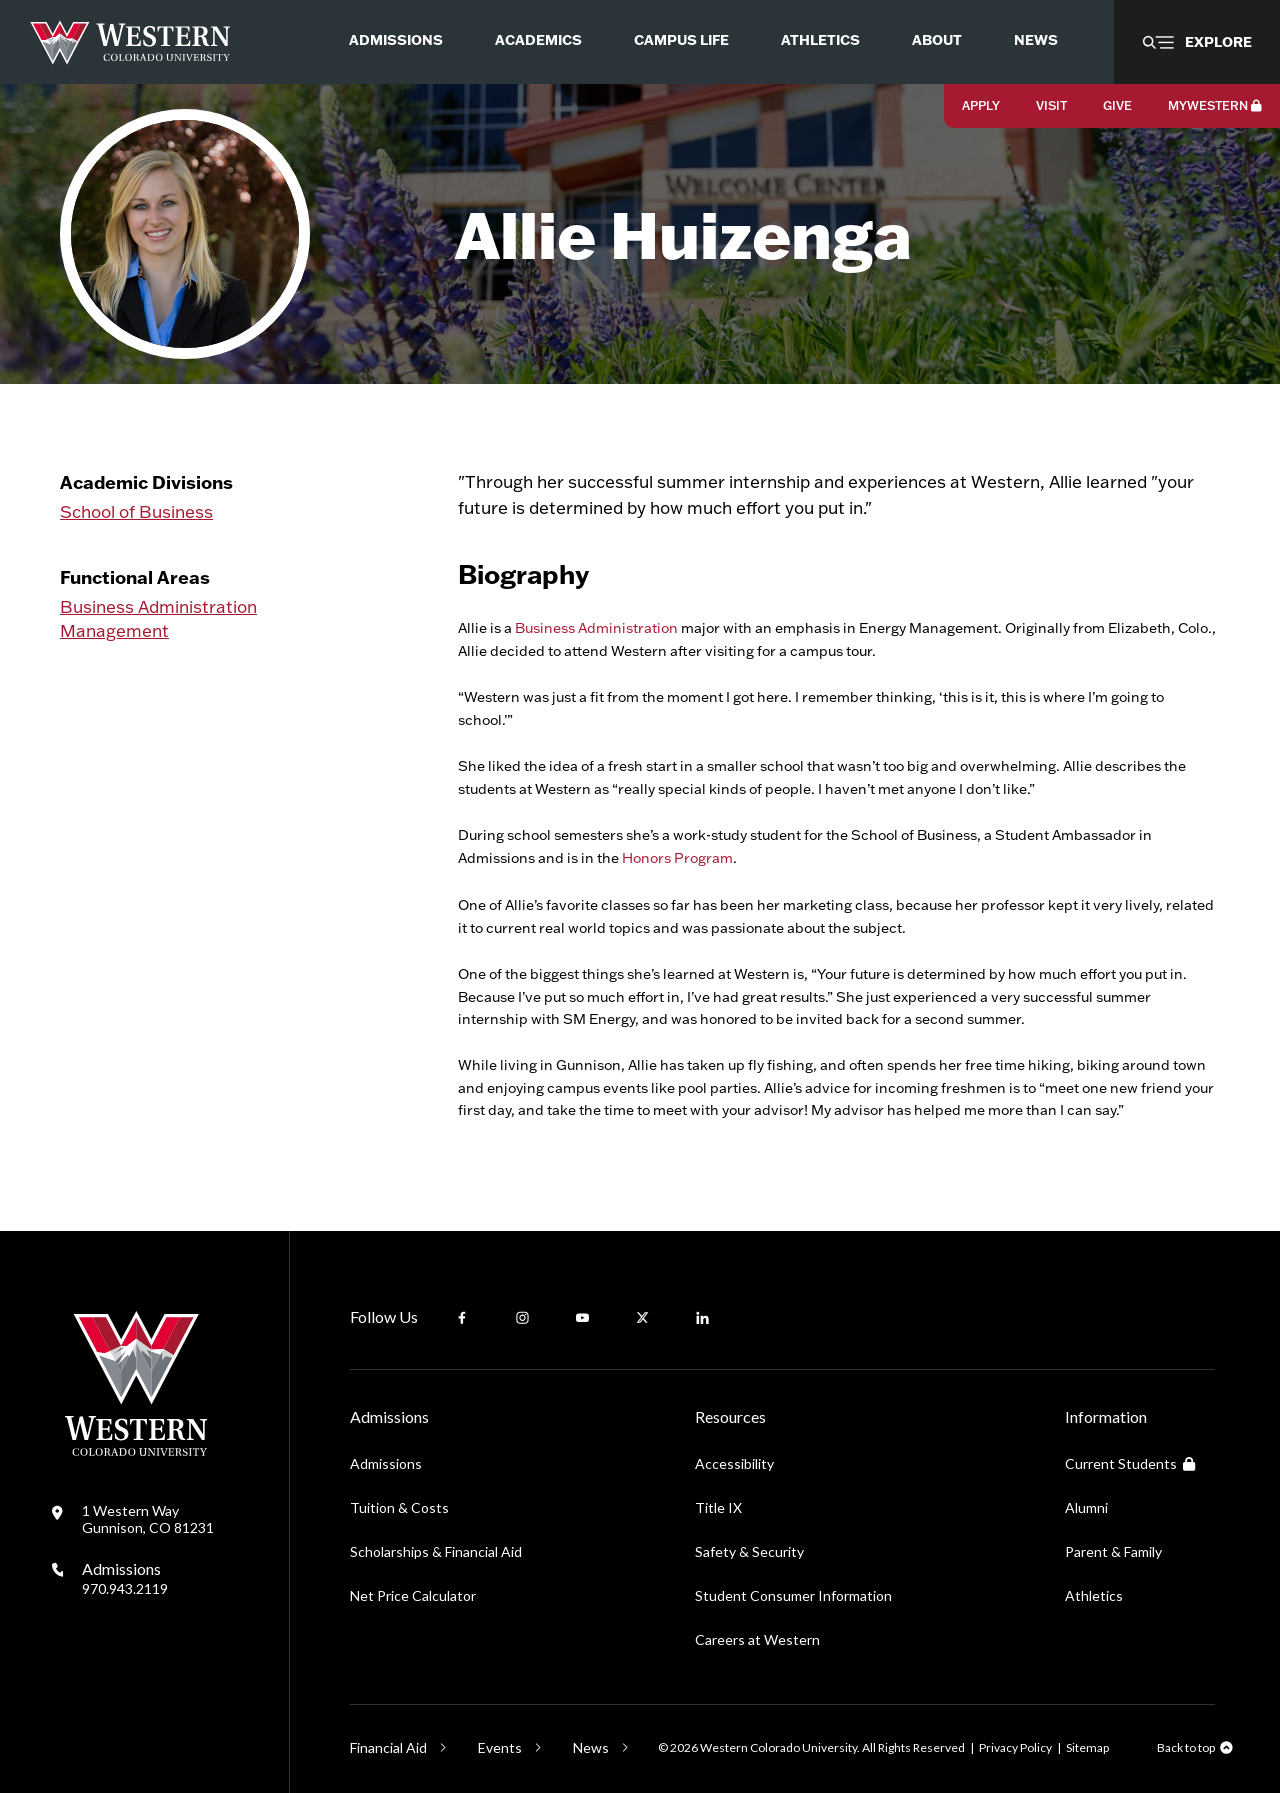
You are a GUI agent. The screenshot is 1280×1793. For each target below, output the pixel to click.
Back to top (1186, 1747)
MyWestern (1215, 105)
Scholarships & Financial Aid (436, 1551)
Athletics (1094, 1595)
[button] (1197, 42)
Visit (1051, 105)
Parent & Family (1113, 1551)
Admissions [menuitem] (396, 40)
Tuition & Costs (399, 1507)
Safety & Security (749, 1551)
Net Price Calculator (413, 1595)
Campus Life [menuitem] (681, 40)
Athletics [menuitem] (820, 40)
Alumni (1086, 1507)
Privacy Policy (1015, 1747)
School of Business (136, 511)
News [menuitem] (1036, 40)
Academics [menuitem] (538, 40)
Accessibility (734, 1463)
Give (1117, 105)
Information (1106, 1416)
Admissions (125, 1578)
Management (114, 630)
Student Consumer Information (793, 1595)
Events (500, 1747)
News (591, 1747)
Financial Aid (388, 1747)
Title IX (718, 1507)
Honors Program (677, 858)
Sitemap (1087, 1747)
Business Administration (158, 606)
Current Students (1130, 1463)
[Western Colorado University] (136, 1450)
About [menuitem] (937, 40)
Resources (730, 1416)
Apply (981, 105)
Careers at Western (757, 1639)
